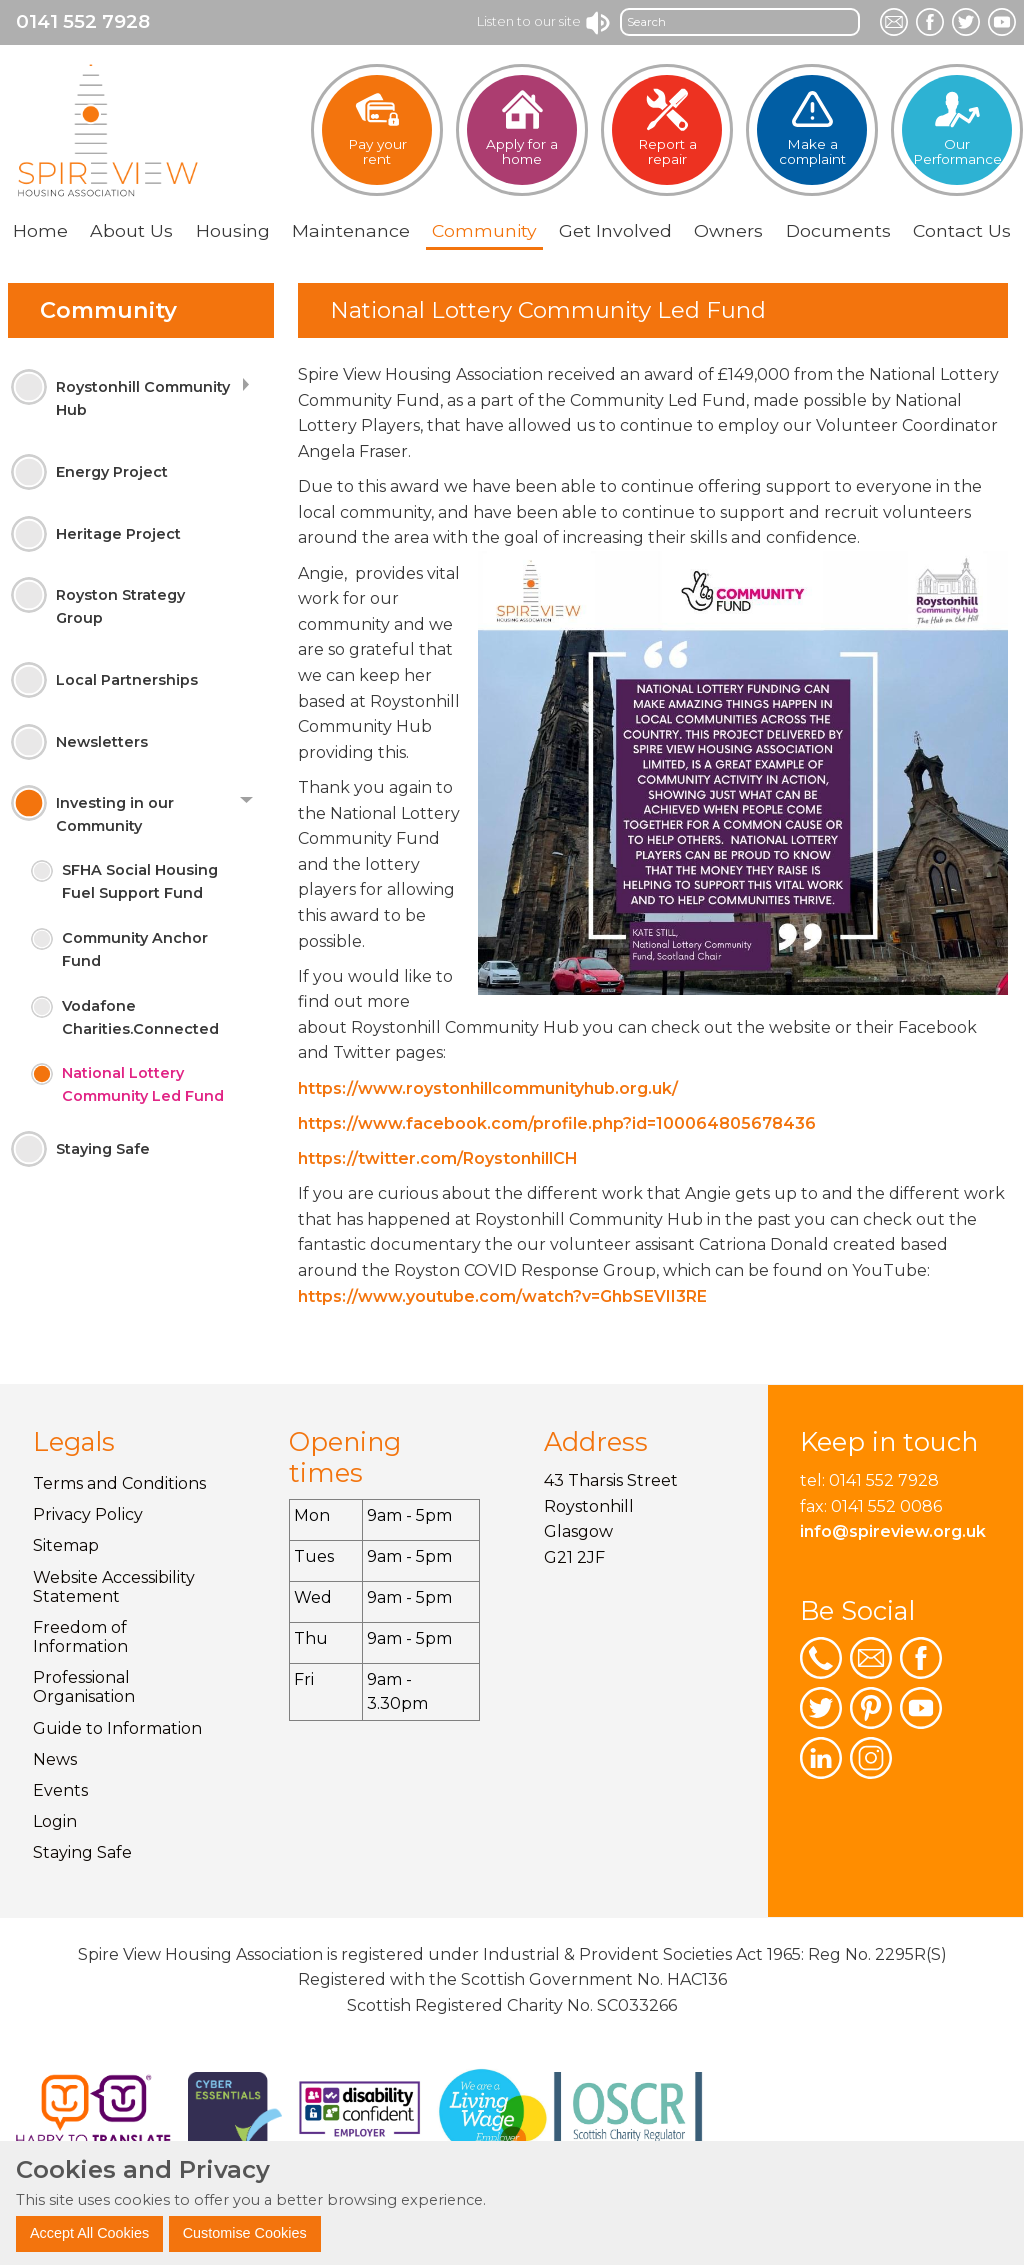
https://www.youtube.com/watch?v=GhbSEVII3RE (502, 1296)
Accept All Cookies (89, 2233)
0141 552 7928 (83, 21)
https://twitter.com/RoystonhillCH (438, 1158)
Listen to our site (544, 21)
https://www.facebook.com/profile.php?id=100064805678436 (557, 1123)
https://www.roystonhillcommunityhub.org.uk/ (488, 1088)
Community (108, 310)
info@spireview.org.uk (893, 1531)
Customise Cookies (245, 2233)
